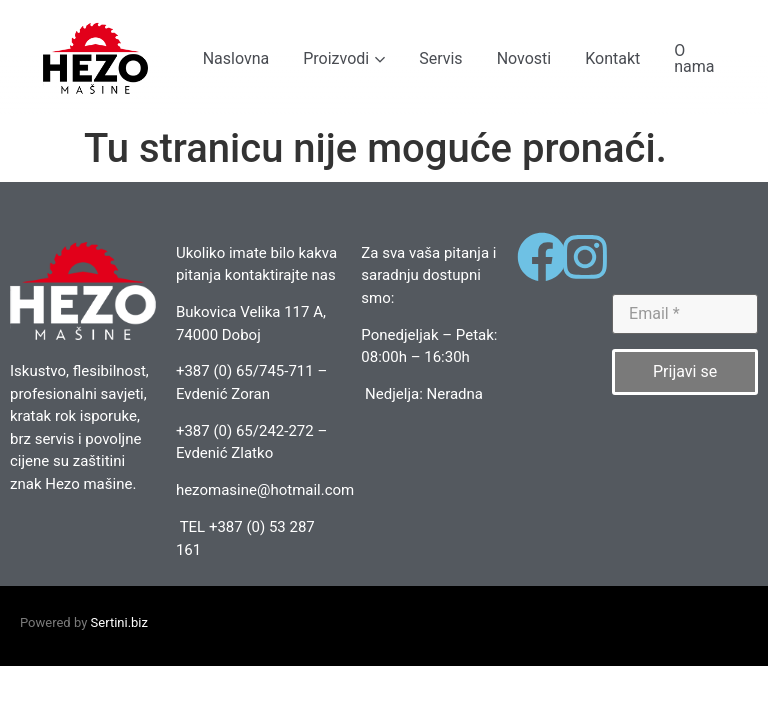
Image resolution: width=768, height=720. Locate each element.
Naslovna (236, 58)
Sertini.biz (119, 622)
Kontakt (612, 58)
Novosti (524, 58)
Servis (440, 58)
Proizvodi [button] (344, 58)
